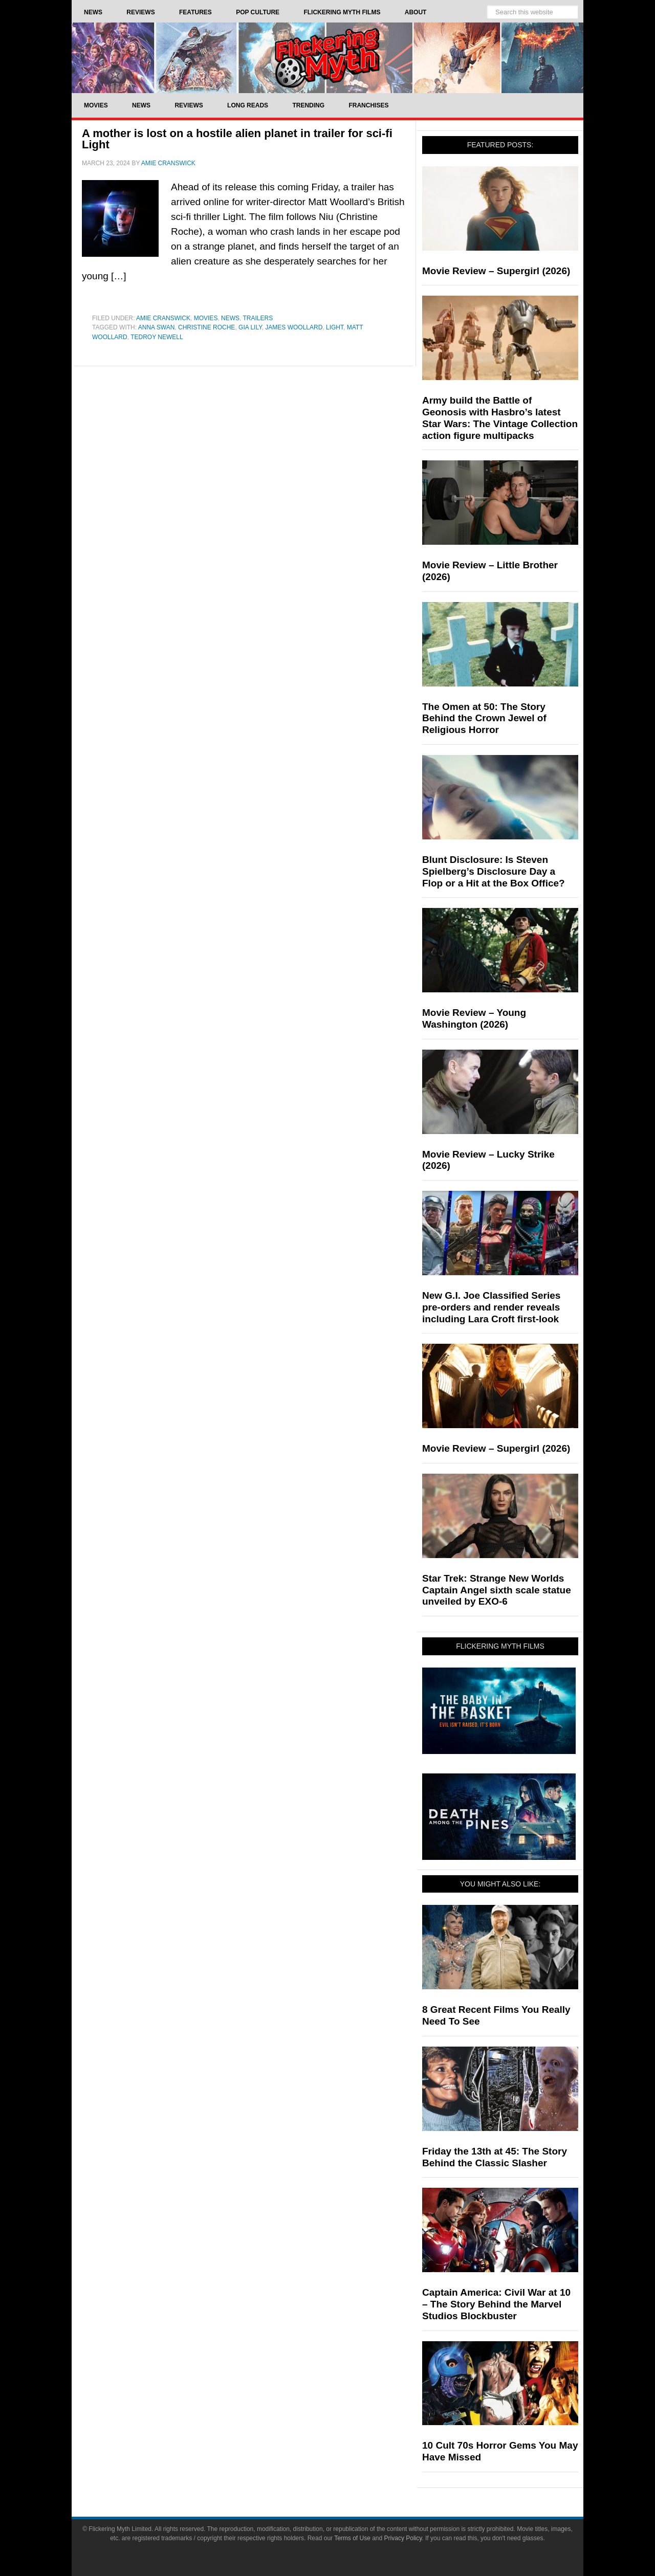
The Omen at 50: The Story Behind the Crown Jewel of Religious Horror (484, 718)
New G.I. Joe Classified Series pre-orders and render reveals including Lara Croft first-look (491, 1307)
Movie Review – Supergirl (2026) (496, 270)
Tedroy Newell (156, 337)
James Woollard (293, 327)
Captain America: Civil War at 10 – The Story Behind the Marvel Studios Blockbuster (496, 2304)
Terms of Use (352, 2538)
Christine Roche (206, 327)
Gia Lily (250, 327)
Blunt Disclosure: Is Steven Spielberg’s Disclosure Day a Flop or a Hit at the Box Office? (493, 871)
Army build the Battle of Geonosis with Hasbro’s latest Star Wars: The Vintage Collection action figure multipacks (500, 417)
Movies (206, 318)
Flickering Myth (327, 57)
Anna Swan (156, 327)
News (230, 318)
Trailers (258, 318)
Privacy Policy (403, 2538)
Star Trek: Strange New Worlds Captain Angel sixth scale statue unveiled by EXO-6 (496, 1590)
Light (334, 327)
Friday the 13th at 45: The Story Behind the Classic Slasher (494, 2157)
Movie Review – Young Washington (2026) (474, 1018)
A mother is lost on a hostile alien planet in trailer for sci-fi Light (237, 139)
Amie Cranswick (163, 318)
